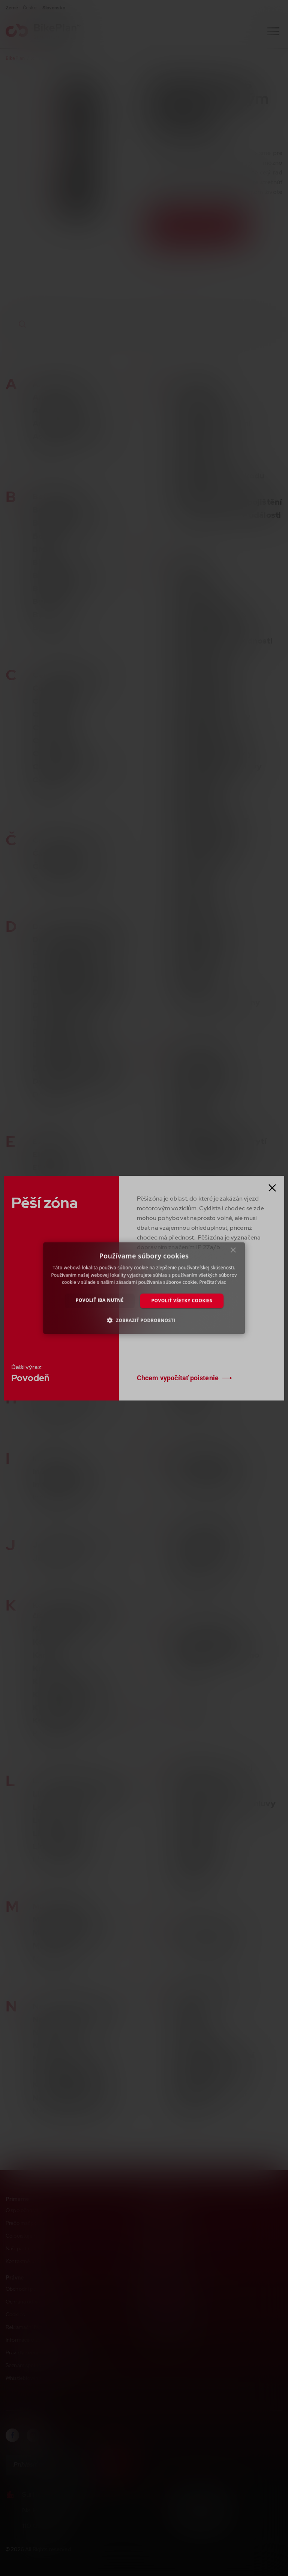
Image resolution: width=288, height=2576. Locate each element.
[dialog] (144, 1288)
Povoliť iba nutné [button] (100, 1300)
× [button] (233, 1251)
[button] (144, 1320)
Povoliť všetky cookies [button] (182, 1301)
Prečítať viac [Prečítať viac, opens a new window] (213, 1282)
